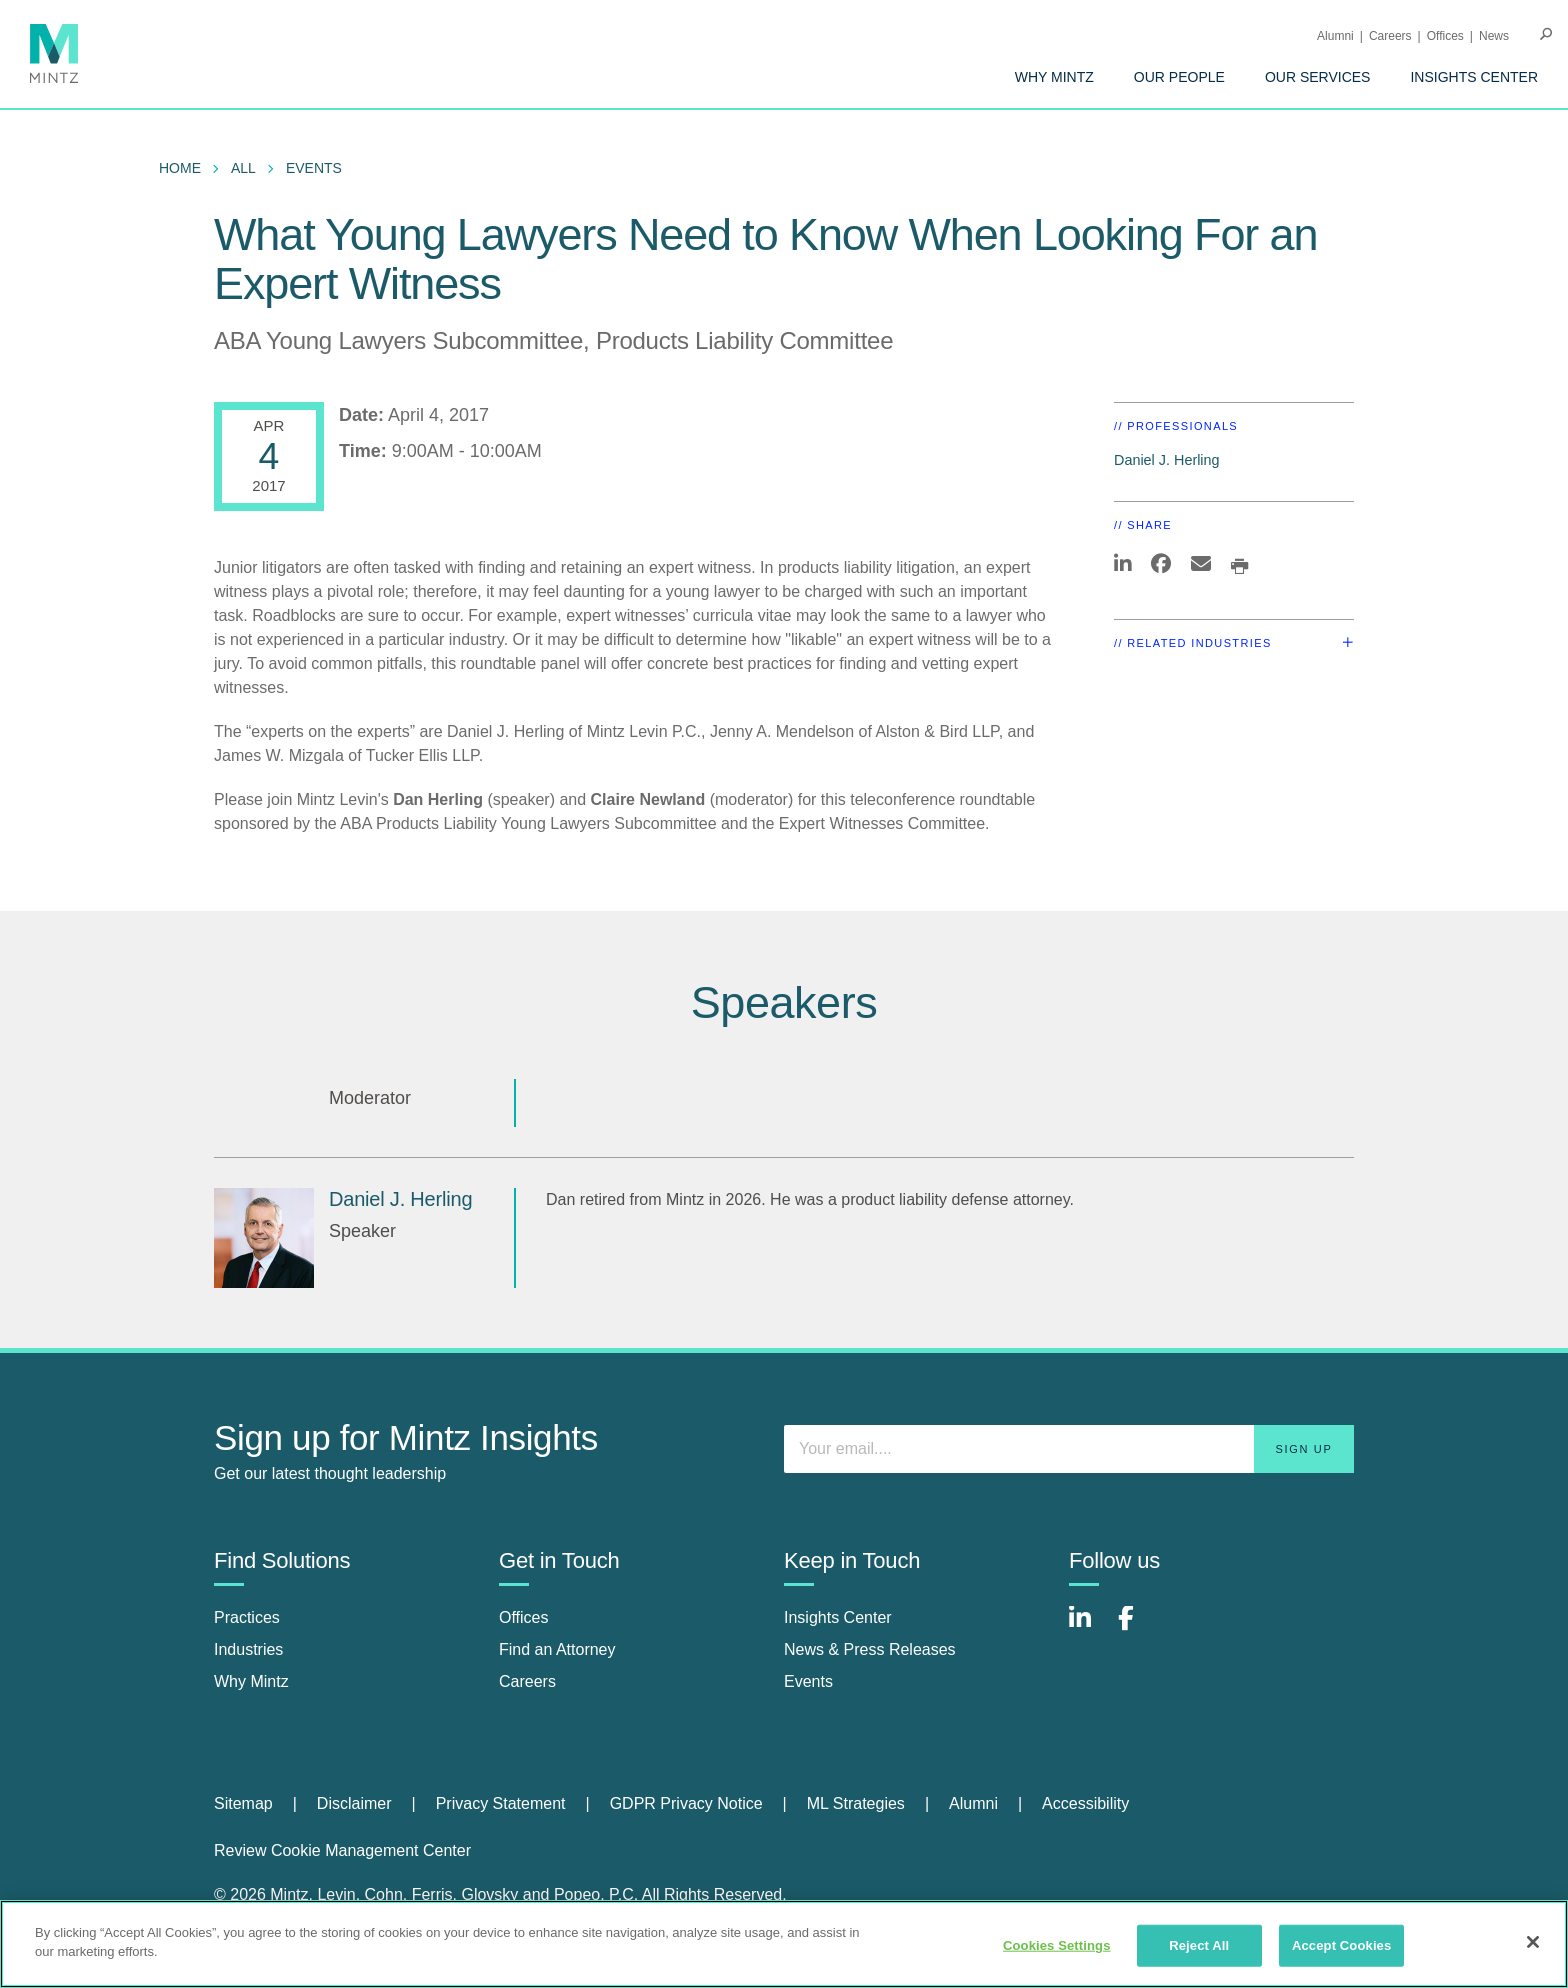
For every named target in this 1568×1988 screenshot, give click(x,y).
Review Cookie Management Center (342, 1850)
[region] (784, 1944)
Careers (1390, 36)
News (1494, 36)
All (243, 168)
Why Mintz (1054, 77)
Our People (1179, 77)
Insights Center (1474, 77)
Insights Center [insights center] (838, 1617)
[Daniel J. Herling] (264, 1238)
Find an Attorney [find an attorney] (557, 1649)
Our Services (1318, 77)
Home (180, 168)
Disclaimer (354, 1803)
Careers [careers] (527, 1681)
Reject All (1199, 1945)
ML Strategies (856, 1803)
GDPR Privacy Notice (686, 1803)
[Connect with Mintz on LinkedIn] (1089, 1628)
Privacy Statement (501, 1803)
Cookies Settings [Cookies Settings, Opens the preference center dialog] (1057, 1945)
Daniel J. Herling (1167, 460)
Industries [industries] (248, 1649)
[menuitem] (1054, 77)
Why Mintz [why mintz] (251, 1681)
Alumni (1335, 36)
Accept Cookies (1341, 1945)
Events (314, 168)
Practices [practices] (247, 1617)
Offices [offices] (524, 1617)
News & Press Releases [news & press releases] (870, 1649)
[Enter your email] (1069, 1449)
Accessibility (1085, 1803)
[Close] (1533, 1942)
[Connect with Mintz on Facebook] (1138, 1628)
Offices (1445, 36)
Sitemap (243, 1803)
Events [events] (808, 1681)
